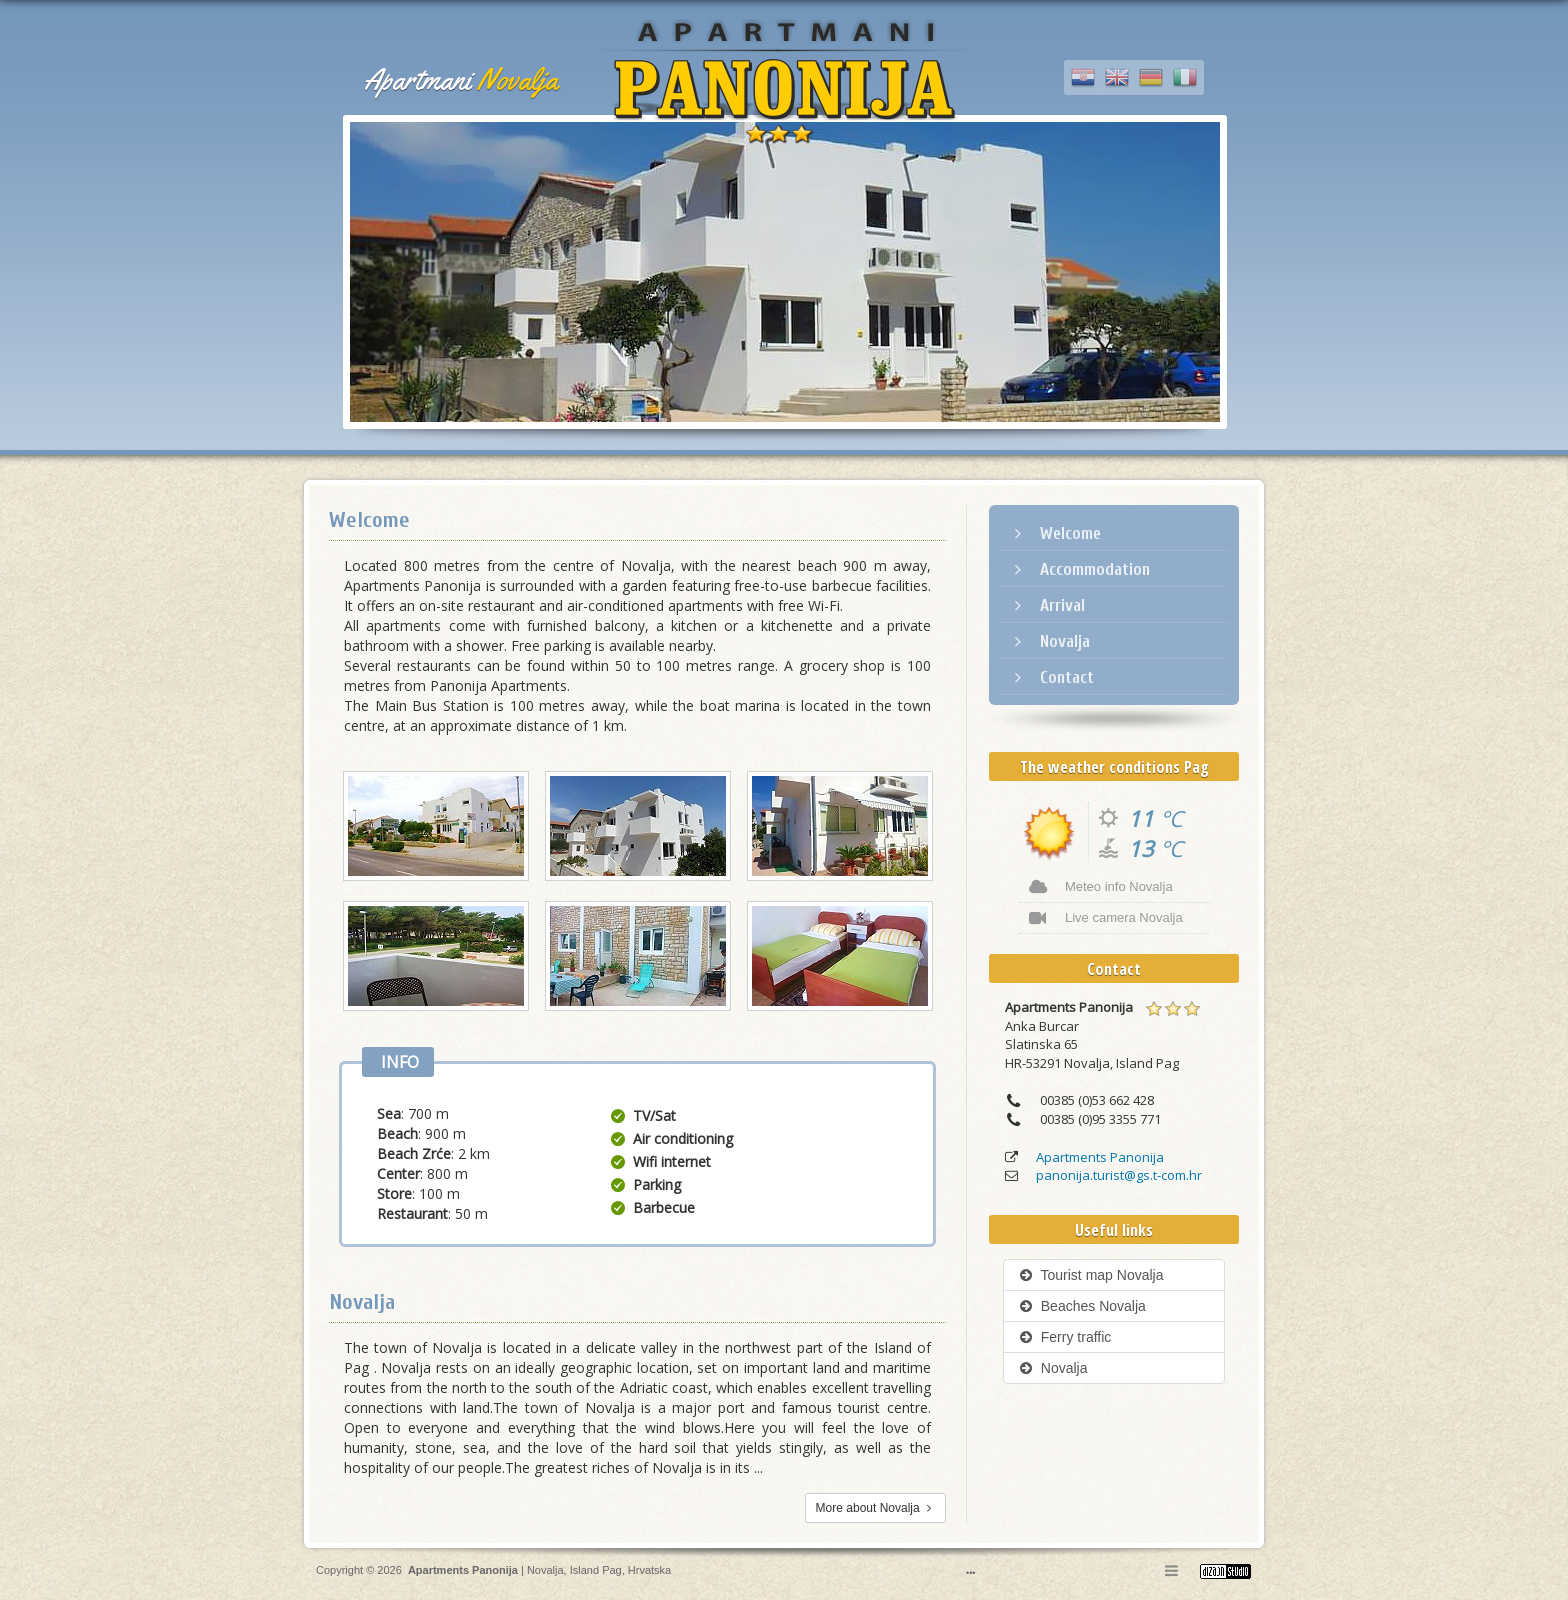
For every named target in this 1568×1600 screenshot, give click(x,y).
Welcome (1055, 533)
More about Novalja (875, 1508)
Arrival (1047, 605)
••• (970, 1573)
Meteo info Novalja (1101, 887)
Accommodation (1079, 569)
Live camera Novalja (1106, 918)
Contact (1051, 677)
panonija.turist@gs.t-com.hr (1119, 1175)
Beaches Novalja (1082, 1306)
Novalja (1049, 641)
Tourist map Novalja (1091, 1275)
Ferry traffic (1065, 1337)
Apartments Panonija (1100, 1157)
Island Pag (596, 1570)
